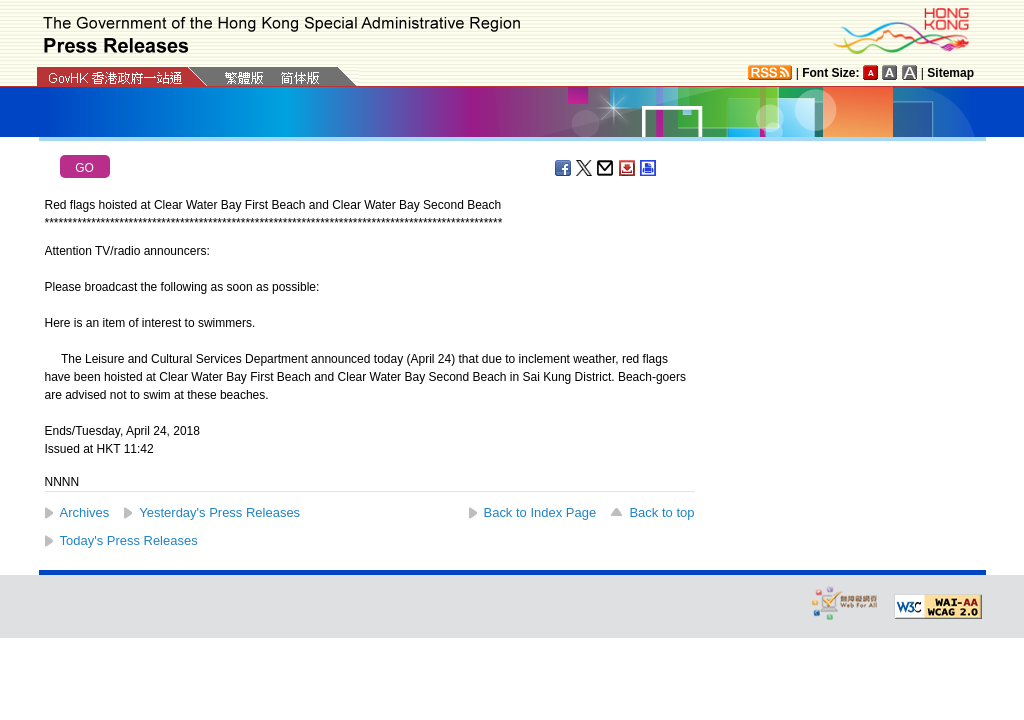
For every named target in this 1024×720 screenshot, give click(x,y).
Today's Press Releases (129, 540)
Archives (85, 512)
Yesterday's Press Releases (219, 512)
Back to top (661, 512)
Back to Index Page (540, 512)
